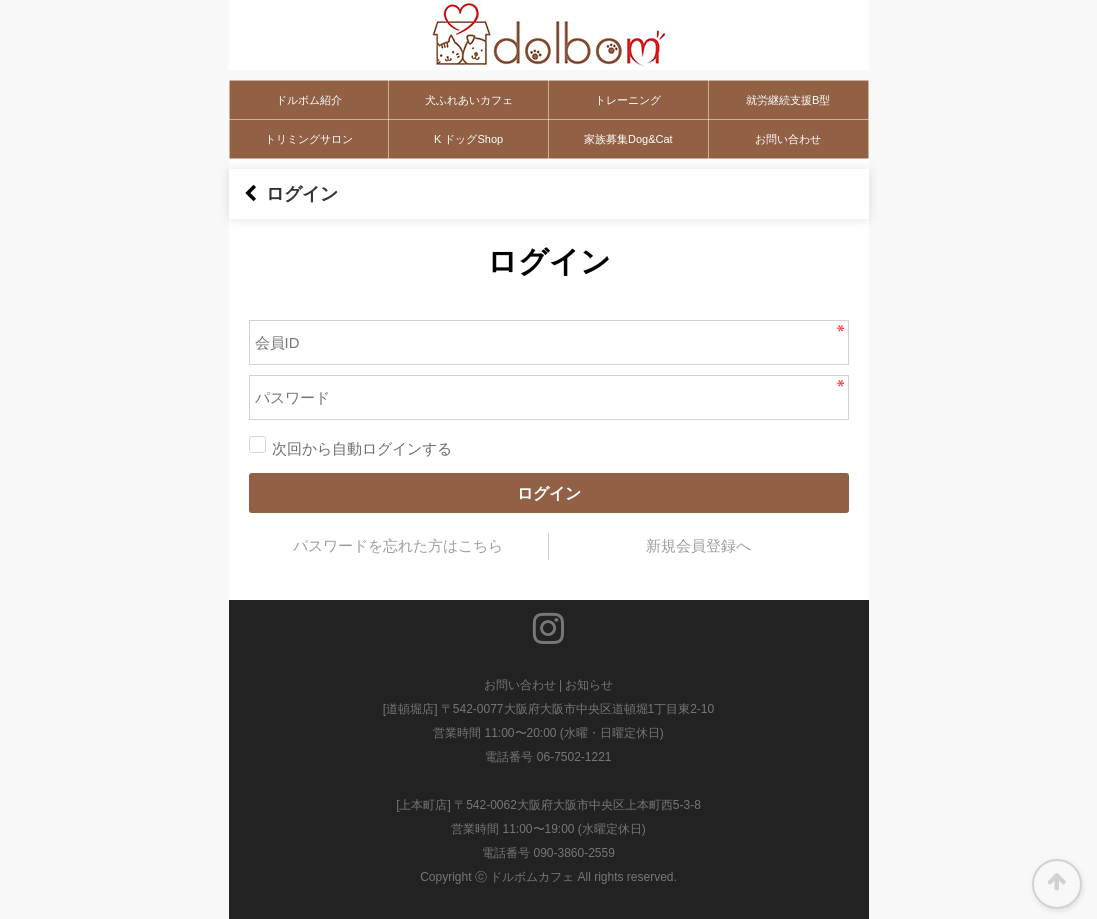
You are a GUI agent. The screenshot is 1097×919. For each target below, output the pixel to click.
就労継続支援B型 (788, 100)
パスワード (229, 295)
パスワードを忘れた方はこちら (398, 546)
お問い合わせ (788, 139)
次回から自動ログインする (350, 449)
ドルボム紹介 (309, 100)
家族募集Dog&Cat (628, 139)
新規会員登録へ (698, 546)
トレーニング (628, 100)
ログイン (549, 493)
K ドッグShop (468, 139)
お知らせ (589, 685)
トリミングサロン (309, 139)
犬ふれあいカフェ (469, 100)
